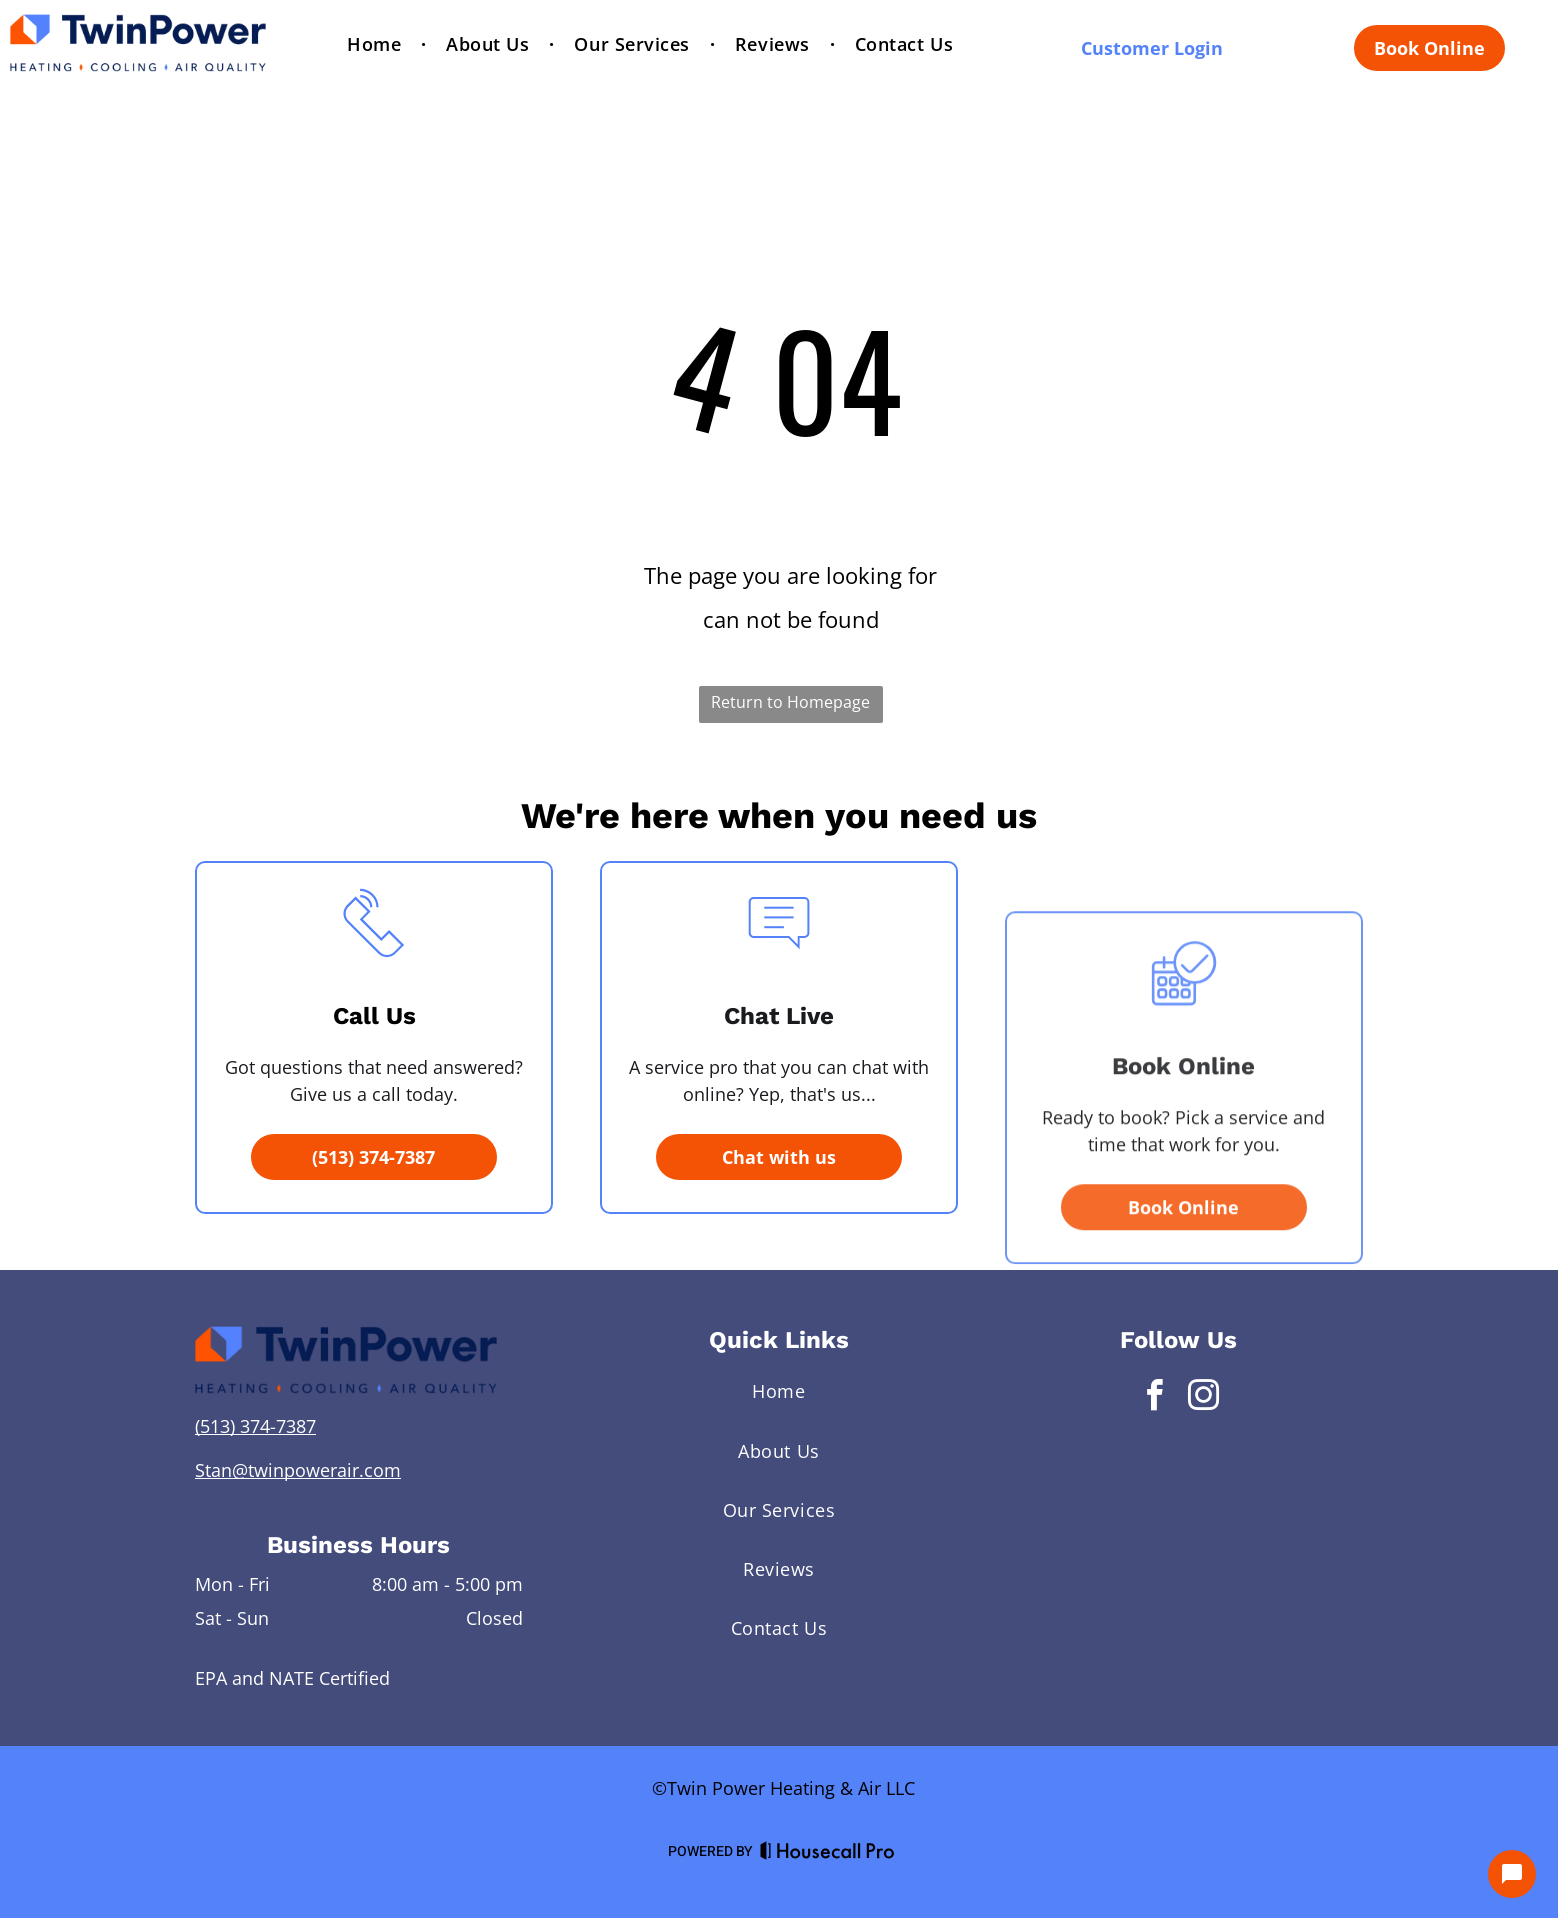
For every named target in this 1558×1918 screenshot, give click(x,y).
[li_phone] (374, 1036)
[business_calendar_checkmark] (1184, 1117)
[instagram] (1203, 1398)
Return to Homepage (790, 702)
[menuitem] (376, 44)
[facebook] (1154, 1398)
